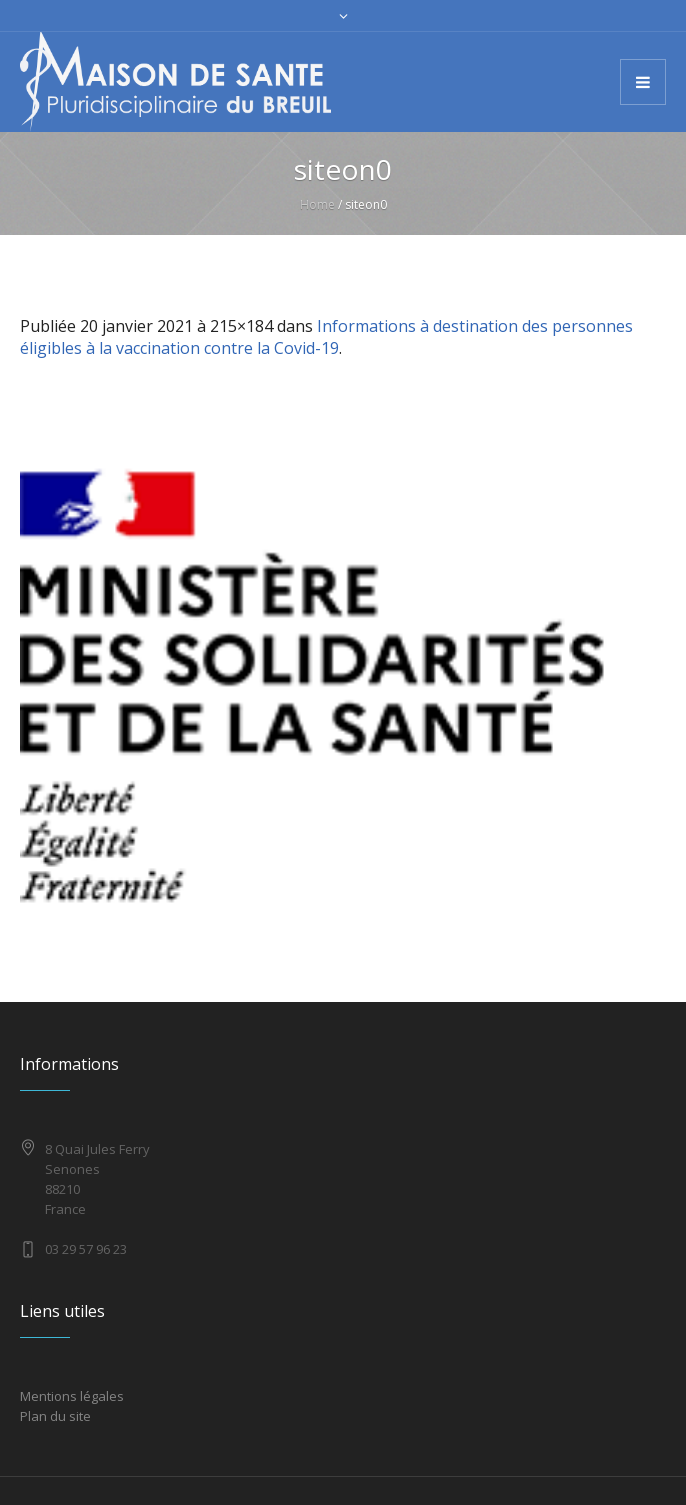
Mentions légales (72, 1396)
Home (317, 204)
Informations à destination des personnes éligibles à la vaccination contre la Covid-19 (326, 337)
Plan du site (55, 1416)
